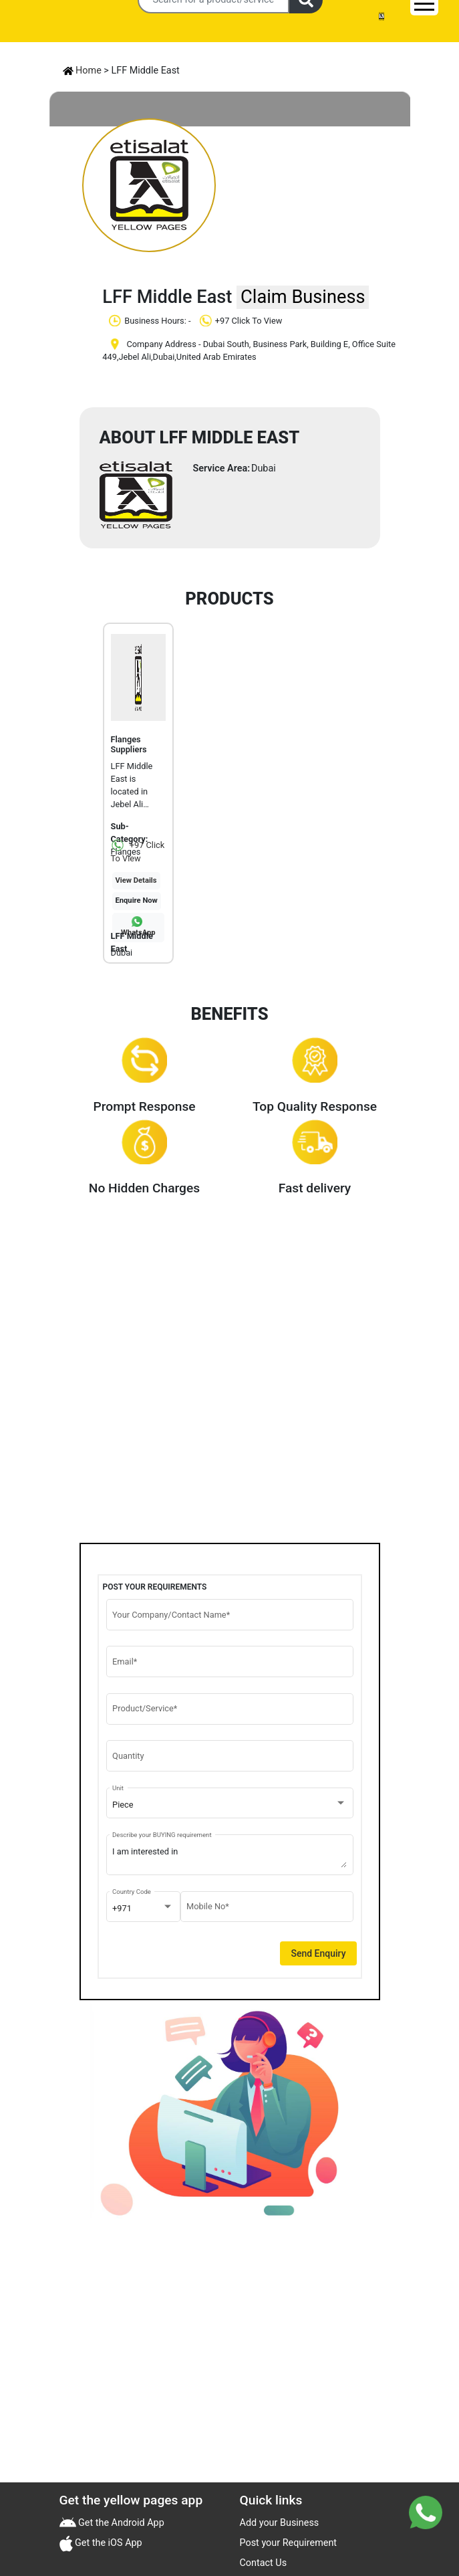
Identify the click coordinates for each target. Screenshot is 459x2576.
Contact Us (263, 2563)
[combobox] (229, 1805)
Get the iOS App (107, 2543)
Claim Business (303, 297)
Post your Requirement (288, 2543)
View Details (136, 880)
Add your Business (279, 2523)
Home (82, 70)
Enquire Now (137, 900)
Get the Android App (120, 2523)
